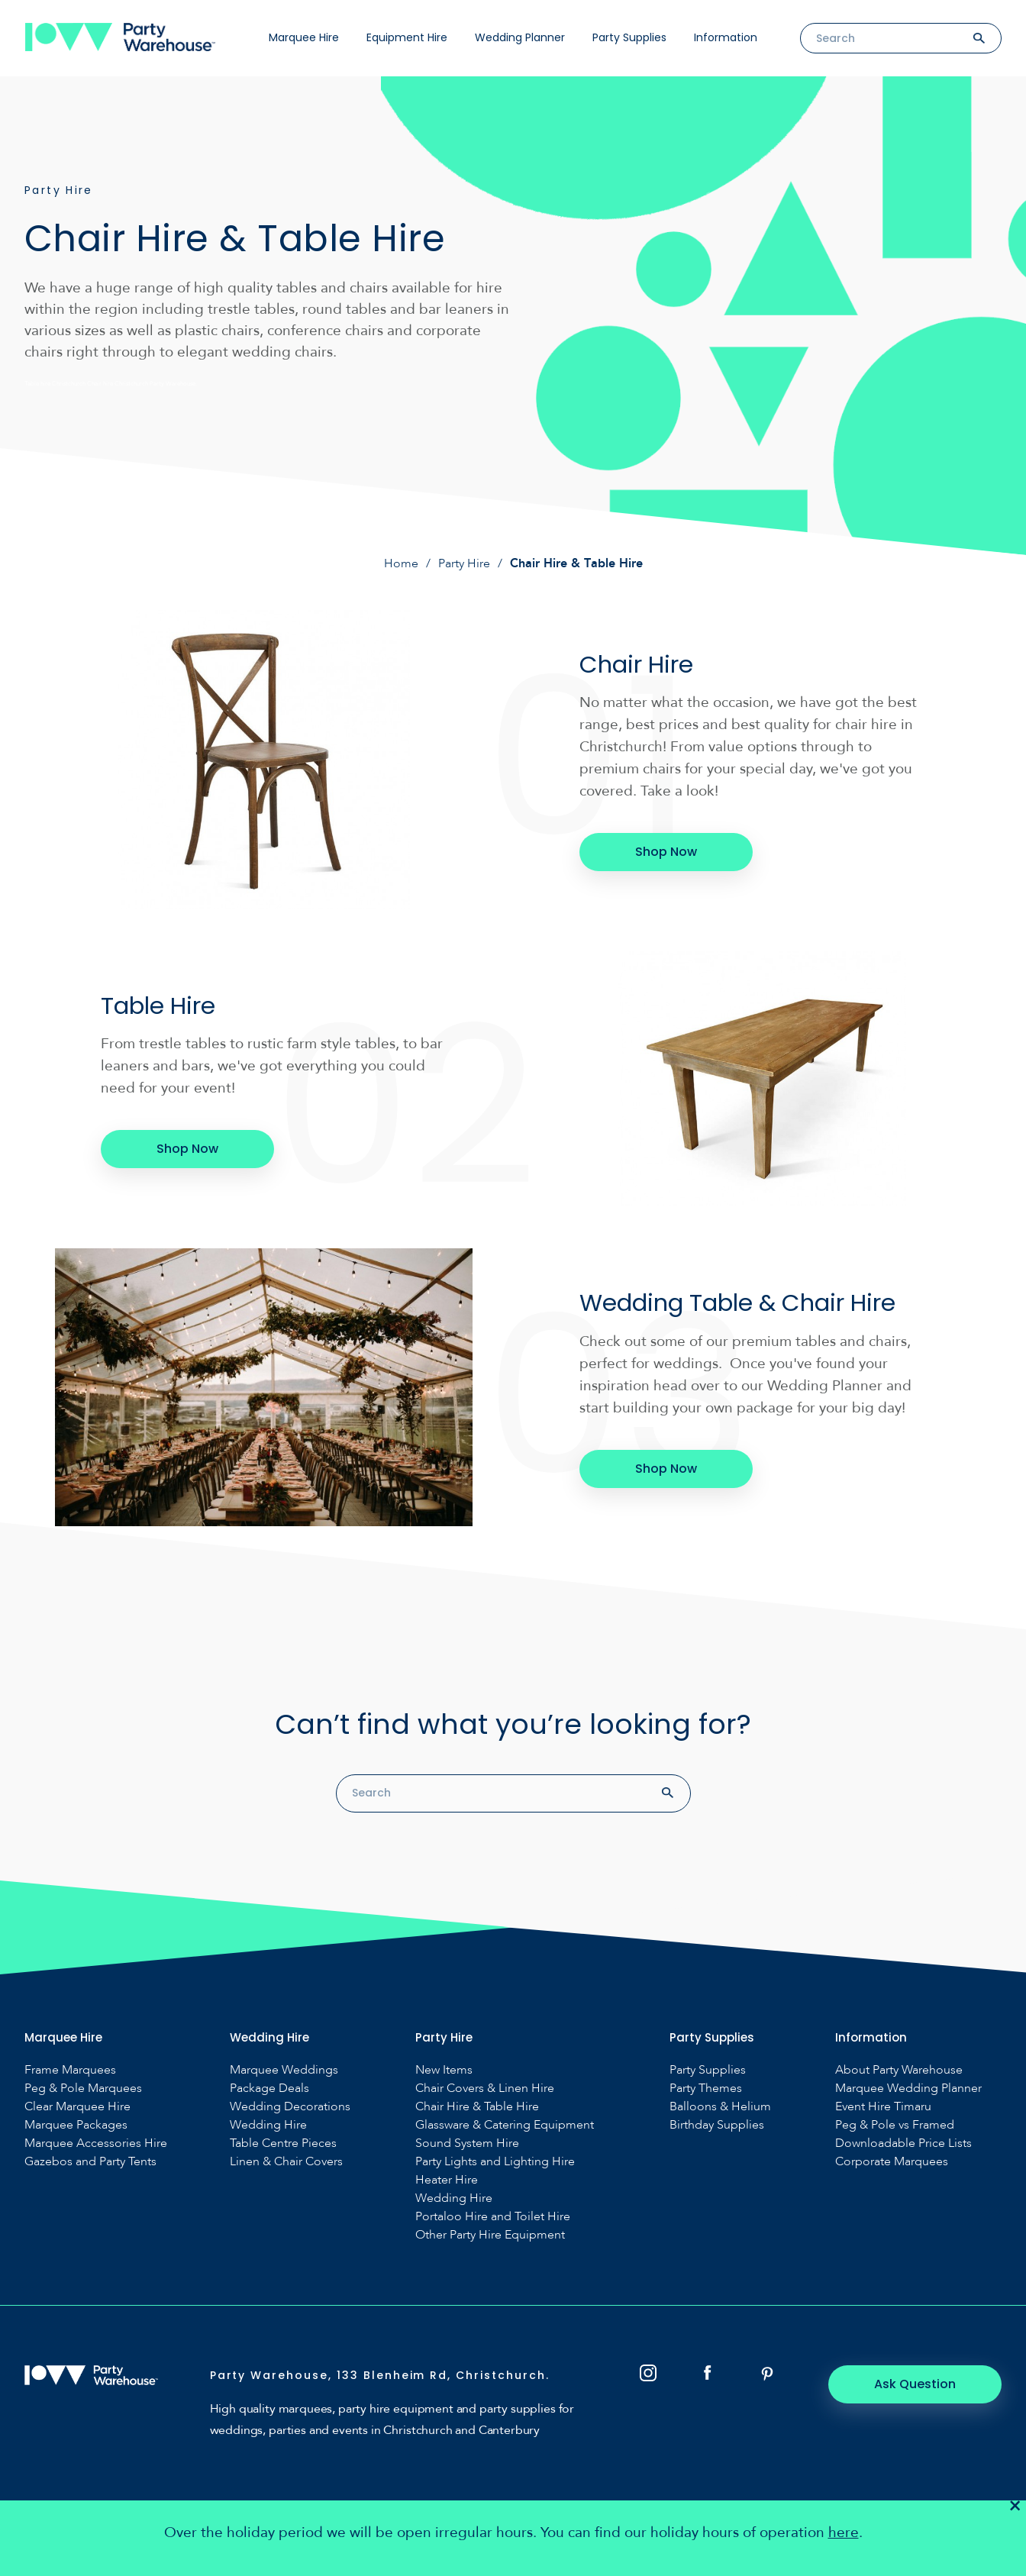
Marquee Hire (304, 37)
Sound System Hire (467, 2142)
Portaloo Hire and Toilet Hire (492, 2216)
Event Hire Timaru (883, 2106)
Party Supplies (629, 37)
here (843, 2533)
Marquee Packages (75, 2124)
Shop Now (664, 851)
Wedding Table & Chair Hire (743, 1302)
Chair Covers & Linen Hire (484, 2087)
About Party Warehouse (899, 2069)
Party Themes (705, 2087)
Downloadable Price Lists (903, 2142)
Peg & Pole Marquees (83, 2087)
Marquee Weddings (284, 2069)
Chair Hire (637, 664)
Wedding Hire (268, 2124)
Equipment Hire (406, 37)
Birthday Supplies (716, 2124)
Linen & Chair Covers (286, 2161)
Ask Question (918, 2383)
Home (401, 563)
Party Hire (464, 563)
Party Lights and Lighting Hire (495, 2161)
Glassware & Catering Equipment (504, 2124)
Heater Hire (446, 2179)
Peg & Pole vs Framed (894, 2124)
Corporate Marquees (891, 2161)
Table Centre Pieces (283, 2142)
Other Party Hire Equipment (490, 2234)
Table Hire (159, 1005)
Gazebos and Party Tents (90, 2161)
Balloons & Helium (720, 2106)
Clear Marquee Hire (77, 2106)
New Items (444, 2069)
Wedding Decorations (290, 2106)
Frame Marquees (70, 2069)
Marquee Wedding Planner (908, 2087)
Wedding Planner (520, 37)
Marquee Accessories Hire (95, 2142)
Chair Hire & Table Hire (477, 2106)
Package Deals (269, 2087)
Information (725, 37)
